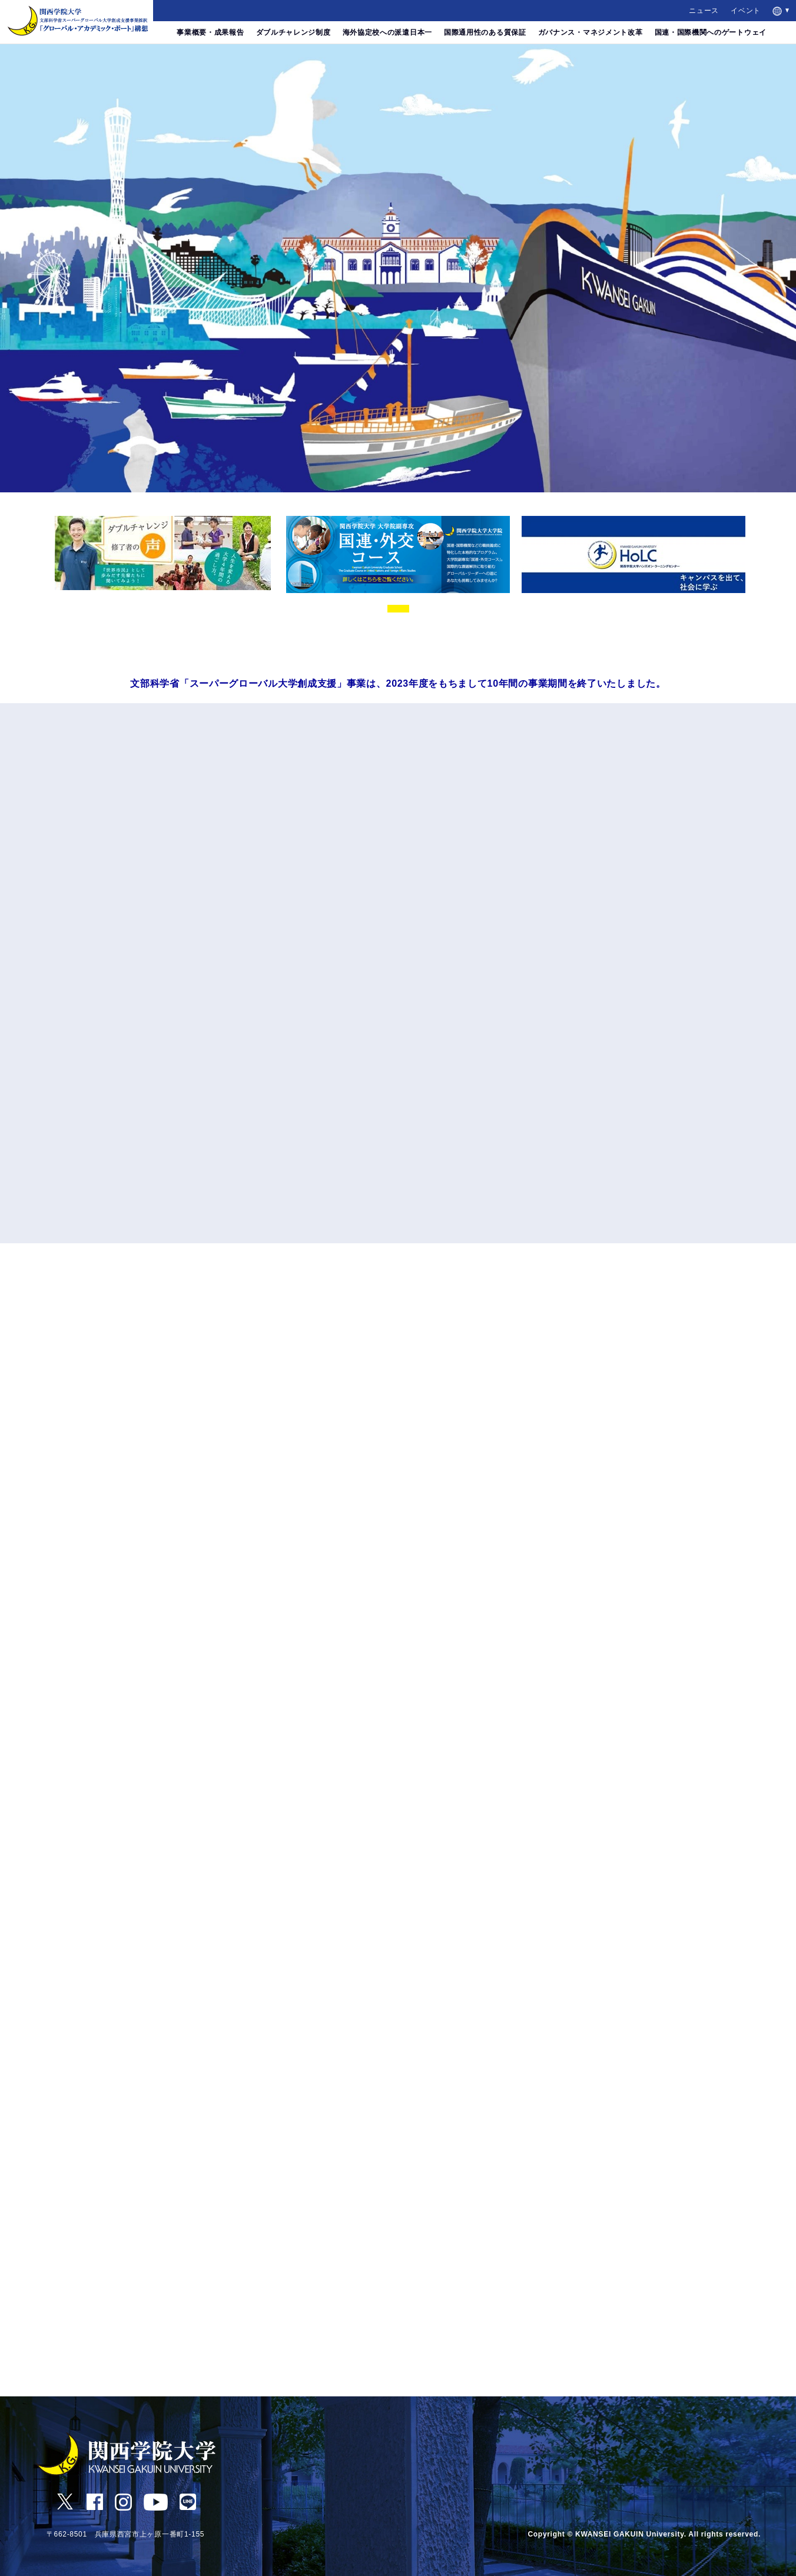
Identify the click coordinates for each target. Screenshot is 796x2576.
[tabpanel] (162, 553)
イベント (746, 10)
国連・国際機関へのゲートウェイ (711, 32)
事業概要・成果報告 (210, 32)
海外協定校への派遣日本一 (387, 32)
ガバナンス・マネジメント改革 (590, 32)
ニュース (704, 10)
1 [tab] (398, 608)
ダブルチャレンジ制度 (293, 32)
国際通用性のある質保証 (485, 32)
